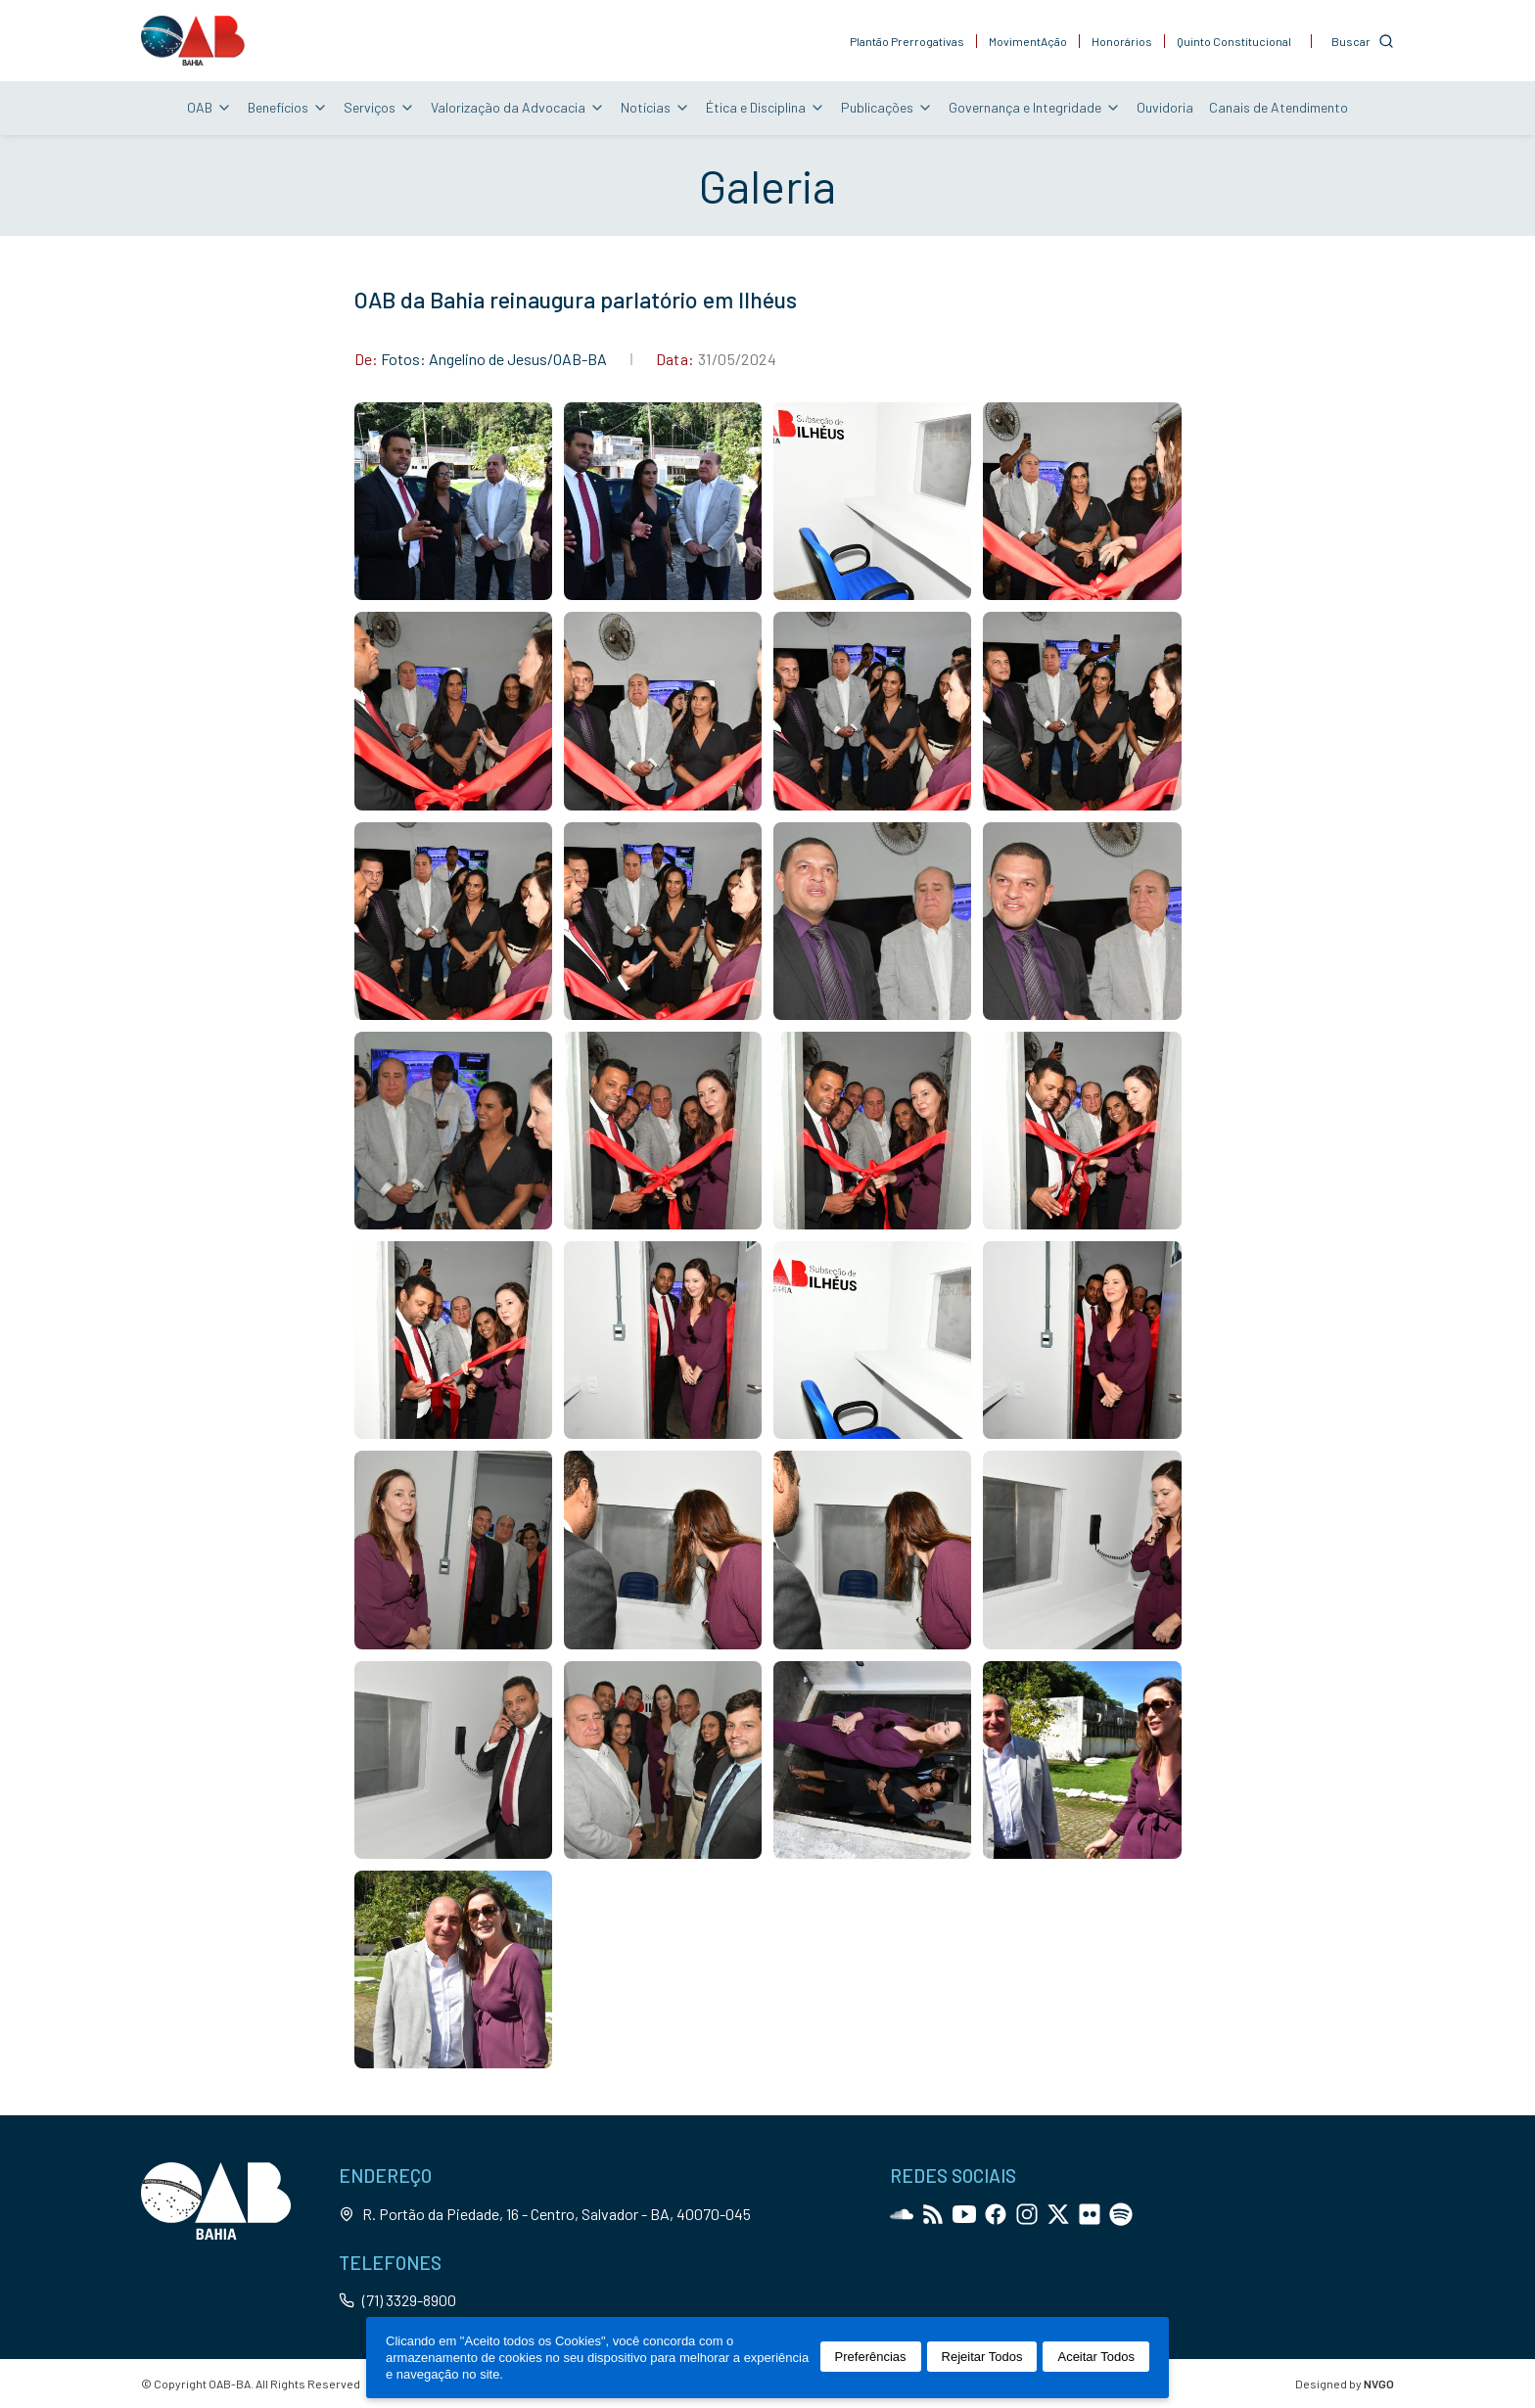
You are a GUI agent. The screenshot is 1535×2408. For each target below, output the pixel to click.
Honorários (1122, 41)
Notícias (655, 107)
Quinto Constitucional (1234, 41)
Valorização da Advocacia (518, 107)
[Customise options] (1362, 41)
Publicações (887, 107)
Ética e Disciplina (765, 107)
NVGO (1379, 2383)
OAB (209, 107)
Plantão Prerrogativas (907, 41)
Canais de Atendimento (1278, 107)
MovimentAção (1028, 41)
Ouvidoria (1165, 107)
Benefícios (288, 107)
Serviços (379, 107)
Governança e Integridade (1035, 107)
